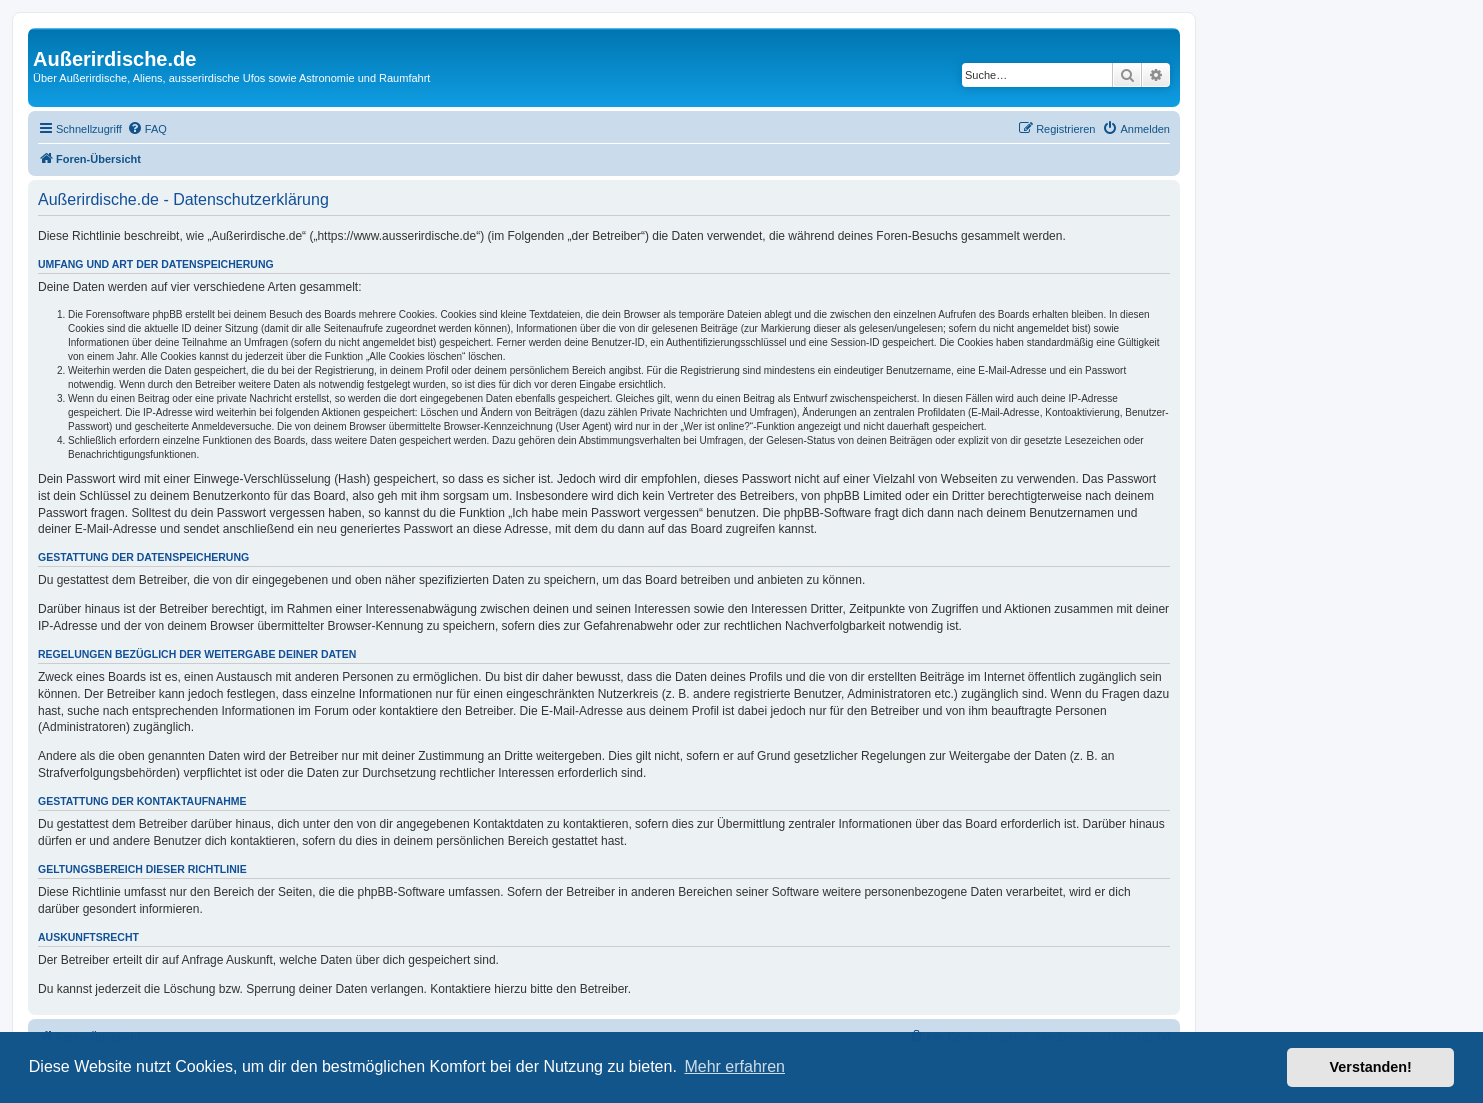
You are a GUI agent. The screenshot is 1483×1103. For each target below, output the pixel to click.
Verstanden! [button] (1371, 1067)
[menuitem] (147, 129)
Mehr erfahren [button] (734, 1066)
